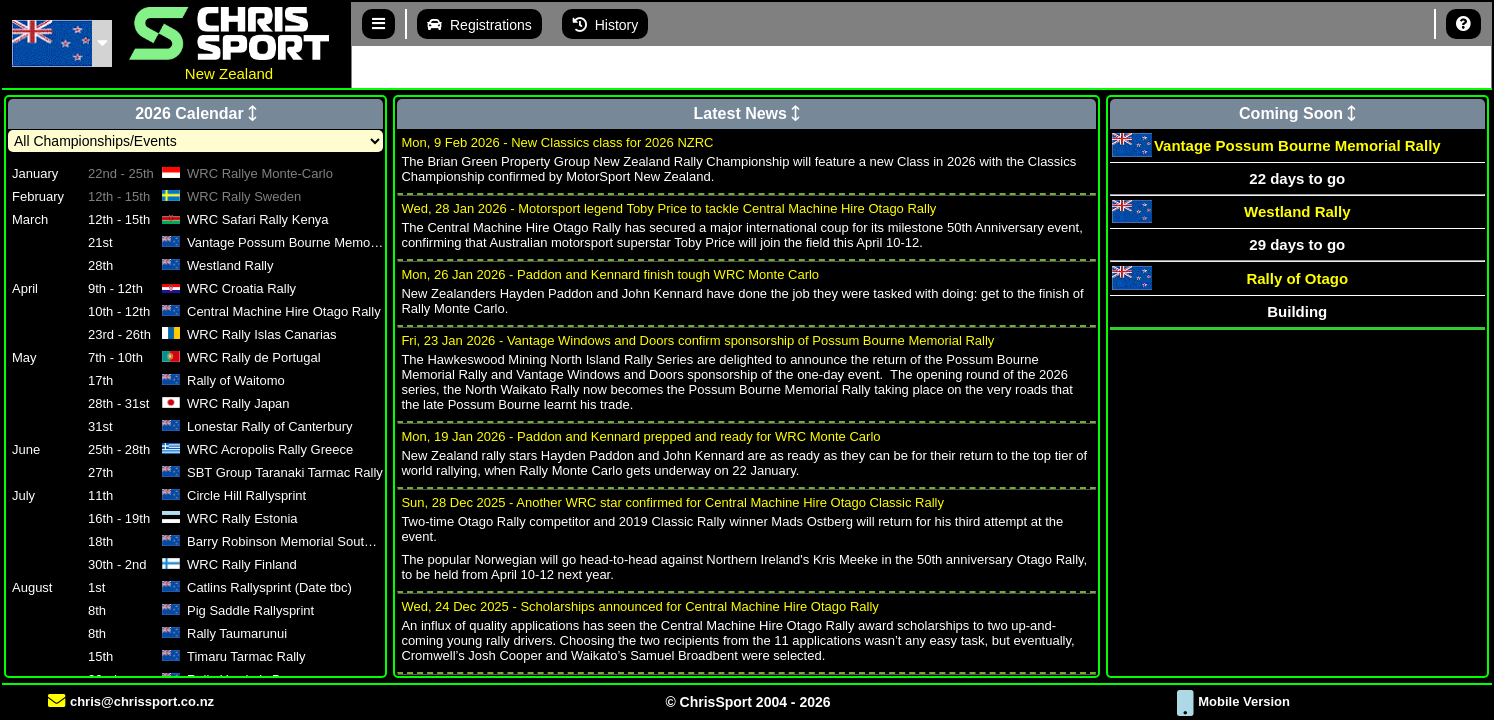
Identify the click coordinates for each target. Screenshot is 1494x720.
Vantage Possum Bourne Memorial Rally (1297, 145)
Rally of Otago (1297, 278)
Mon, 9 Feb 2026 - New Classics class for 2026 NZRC (557, 142)
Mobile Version (1233, 701)
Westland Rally (1297, 211)
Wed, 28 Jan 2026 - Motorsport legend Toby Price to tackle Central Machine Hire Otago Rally (668, 208)
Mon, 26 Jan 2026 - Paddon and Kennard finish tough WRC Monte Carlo (610, 274)
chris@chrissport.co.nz (131, 701)
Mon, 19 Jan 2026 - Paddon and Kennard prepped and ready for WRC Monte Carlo (640, 436)
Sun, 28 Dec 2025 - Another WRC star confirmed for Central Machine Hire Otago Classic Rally (672, 502)
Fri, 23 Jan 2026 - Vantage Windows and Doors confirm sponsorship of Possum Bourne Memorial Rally (697, 340)
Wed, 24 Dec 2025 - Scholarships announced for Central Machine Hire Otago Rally (639, 606)
